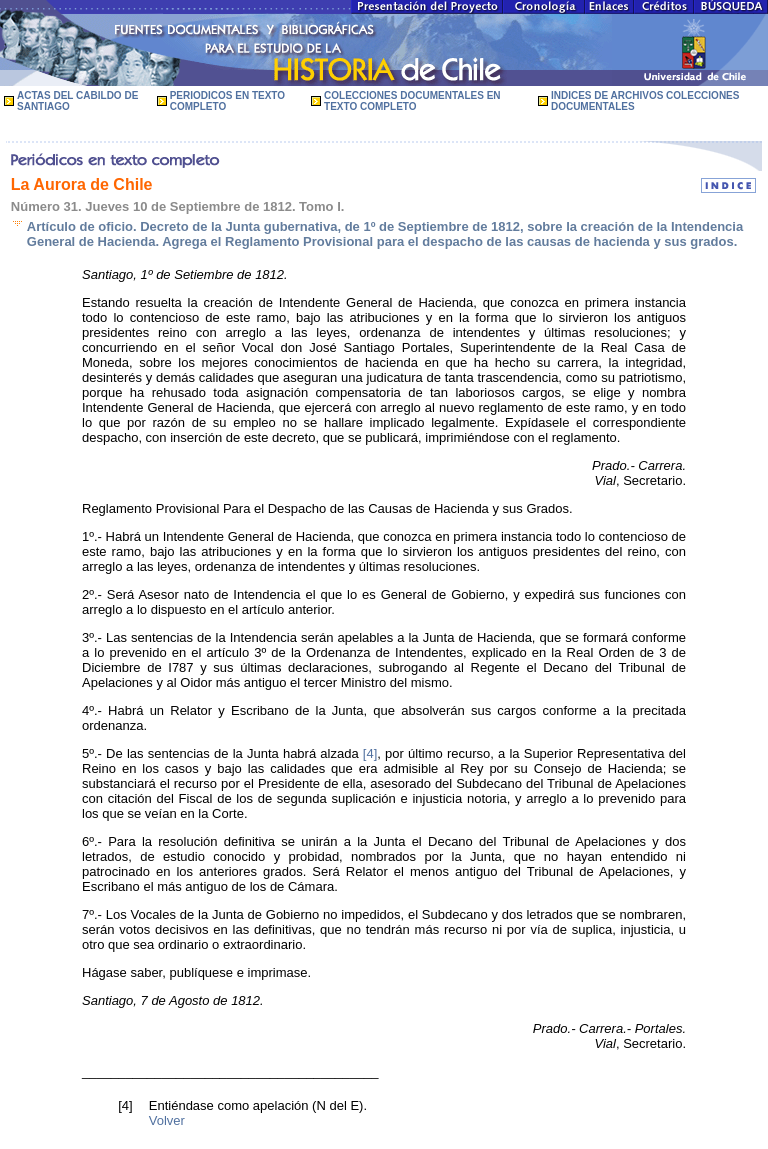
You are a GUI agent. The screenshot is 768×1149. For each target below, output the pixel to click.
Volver (167, 1120)
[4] (370, 753)
